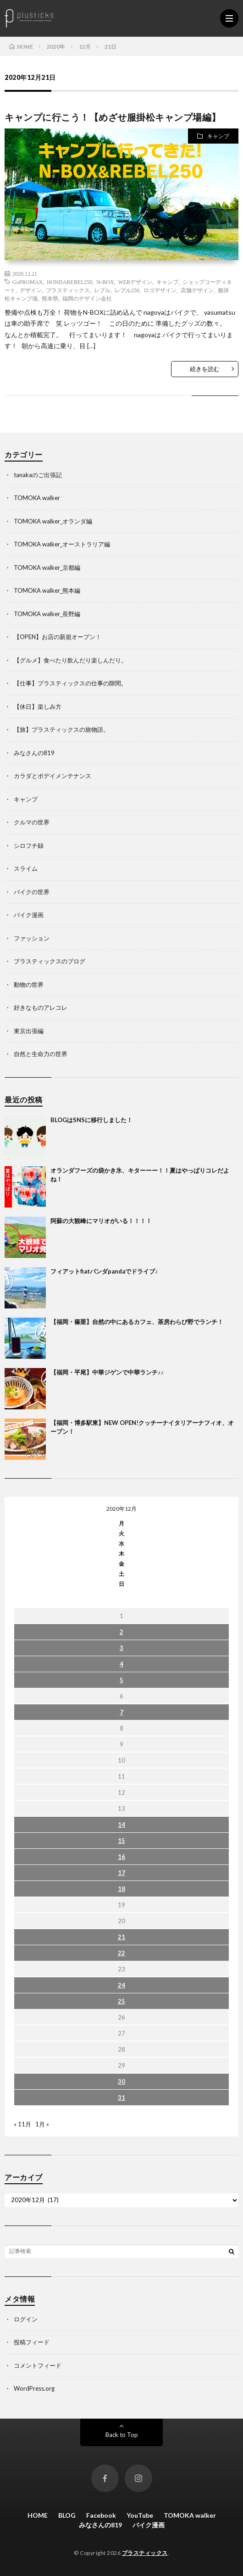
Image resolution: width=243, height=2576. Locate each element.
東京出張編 (29, 1031)
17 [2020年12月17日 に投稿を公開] (121, 1872)
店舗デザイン (197, 290)
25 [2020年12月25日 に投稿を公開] (121, 2001)
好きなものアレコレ (40, 1007)
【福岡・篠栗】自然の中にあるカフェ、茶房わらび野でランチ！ (136, 1321)
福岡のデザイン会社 (87, 298)
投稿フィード (32, 2342)
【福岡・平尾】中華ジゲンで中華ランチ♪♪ (107, 1372)
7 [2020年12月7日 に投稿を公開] (121, 1712)
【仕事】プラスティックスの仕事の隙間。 (70, 683)
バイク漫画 (29, 914)
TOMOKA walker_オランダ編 (53, 521)
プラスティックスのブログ (49, 961)
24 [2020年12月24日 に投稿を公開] (121, 1985)
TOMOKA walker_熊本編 (47, 590)
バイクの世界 (32, 892)
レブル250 (127, 290)
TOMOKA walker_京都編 (47, 567)
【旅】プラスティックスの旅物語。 (61, 729)
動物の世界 (29, 984)
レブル (102, 290)
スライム (26, 868)
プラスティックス (68, 290)
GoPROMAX (27, 281)
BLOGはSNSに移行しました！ (91, 1120)
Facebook (101, 2515)
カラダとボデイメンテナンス (52, 775)
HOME (38, 2515)
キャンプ (218, 136)
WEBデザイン (135, 281)
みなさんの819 (34, 753)
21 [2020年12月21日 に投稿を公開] (121, 1937)
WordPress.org (34, 2388)
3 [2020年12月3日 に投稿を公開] (121, 1648)
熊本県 (50, 298)
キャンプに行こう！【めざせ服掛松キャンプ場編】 (113, 116)
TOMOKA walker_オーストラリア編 (62, 544)
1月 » (42, 2124)
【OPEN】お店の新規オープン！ (57, 636)
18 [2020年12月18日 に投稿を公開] (121, 1888)
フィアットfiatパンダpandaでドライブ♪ (104, 1271)
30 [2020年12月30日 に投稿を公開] (121, 2081)
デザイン (31, 290)
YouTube (140, 2515)
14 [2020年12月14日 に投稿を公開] (121, 1824)
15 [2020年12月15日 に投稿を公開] (121, 1840)
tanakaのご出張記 (38, 474)
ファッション (32, 938)
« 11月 (22, 2124)
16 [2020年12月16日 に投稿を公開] (121, 1856)
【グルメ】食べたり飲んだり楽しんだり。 (70, 660)
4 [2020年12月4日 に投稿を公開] (121, 1664)
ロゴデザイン (160, 290)
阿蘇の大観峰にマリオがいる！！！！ (101, 1220)
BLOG (67, 2515)
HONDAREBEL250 (69, 281)
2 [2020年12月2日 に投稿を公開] (121, 1632)
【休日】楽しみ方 (37, 706)
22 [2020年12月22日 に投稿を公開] (121, 1953)
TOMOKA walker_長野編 (47, 614)
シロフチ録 (29, 845)
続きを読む (205, 369)
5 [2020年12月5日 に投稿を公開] (121, 1680)
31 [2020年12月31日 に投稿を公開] (121, 2097)
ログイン (26, 2319)
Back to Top (121, 2434)
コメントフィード (37, 2365)
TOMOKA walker (37, 497)
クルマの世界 (32, 822)
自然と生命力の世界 (40, 1053)
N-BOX (105, 281)
